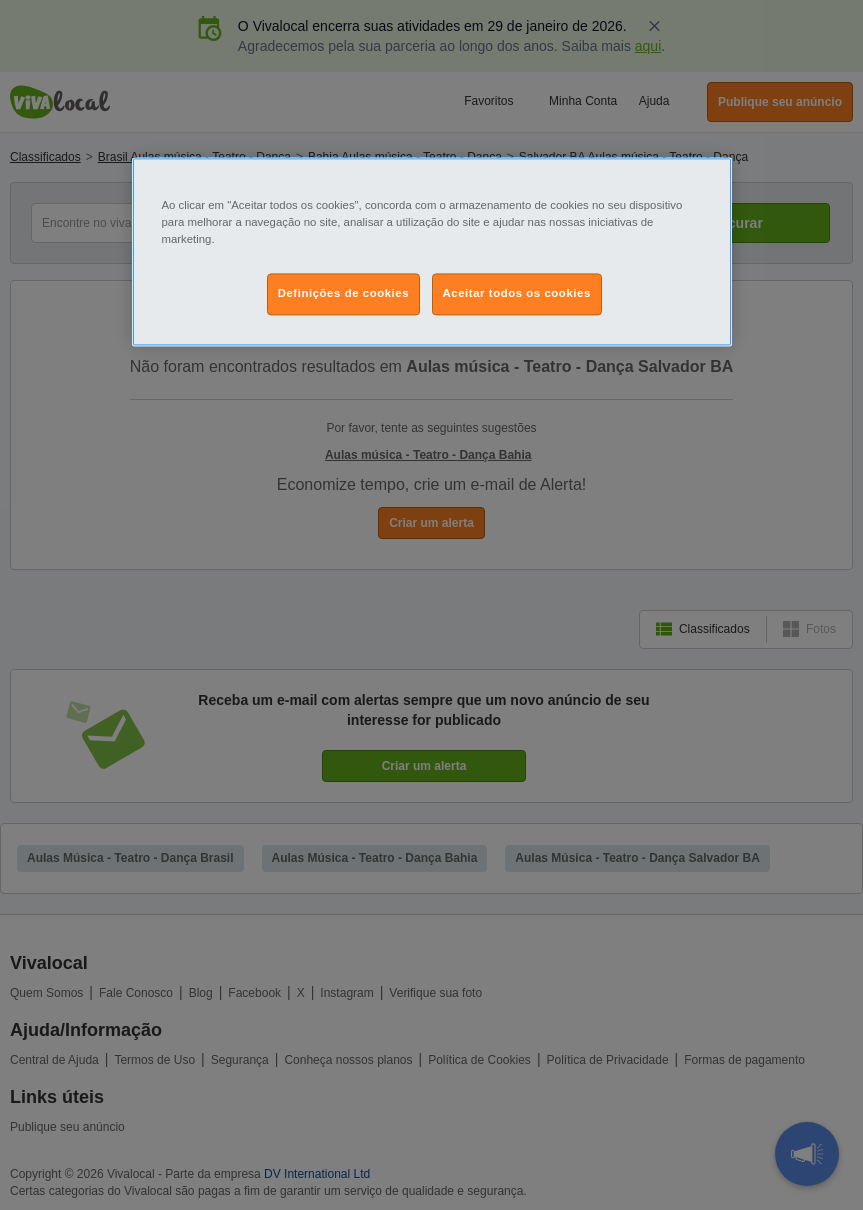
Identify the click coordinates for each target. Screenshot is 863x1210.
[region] (432, 251)
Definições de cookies (343, 293)
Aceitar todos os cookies (517, 293)
